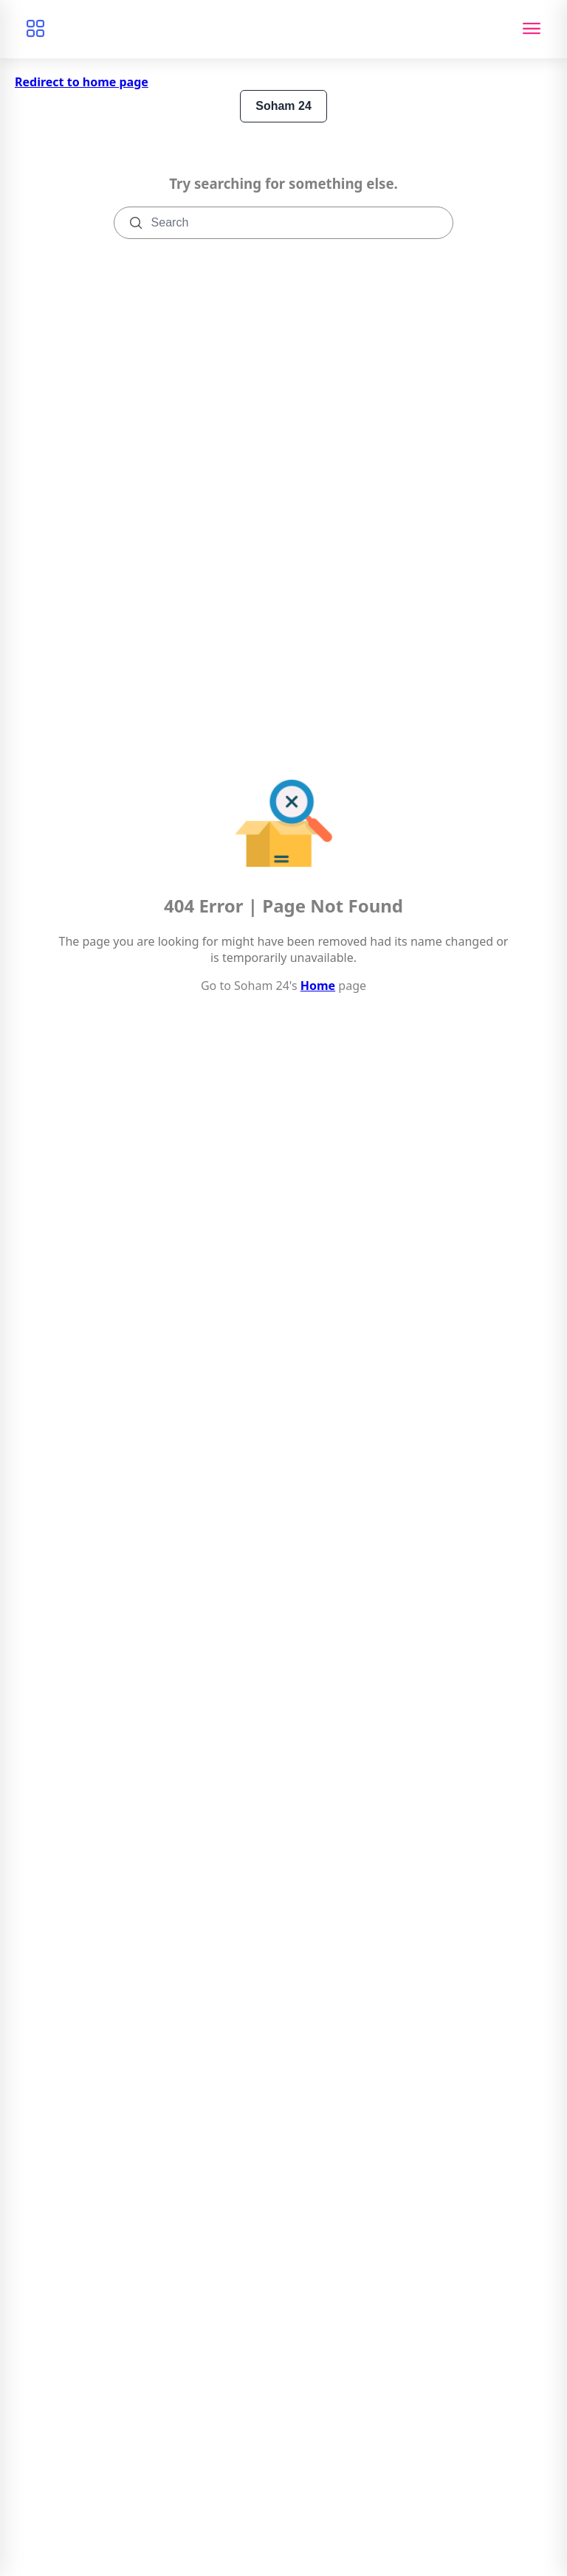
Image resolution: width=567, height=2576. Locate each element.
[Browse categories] (35, 29)
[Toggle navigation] (531, 29)
